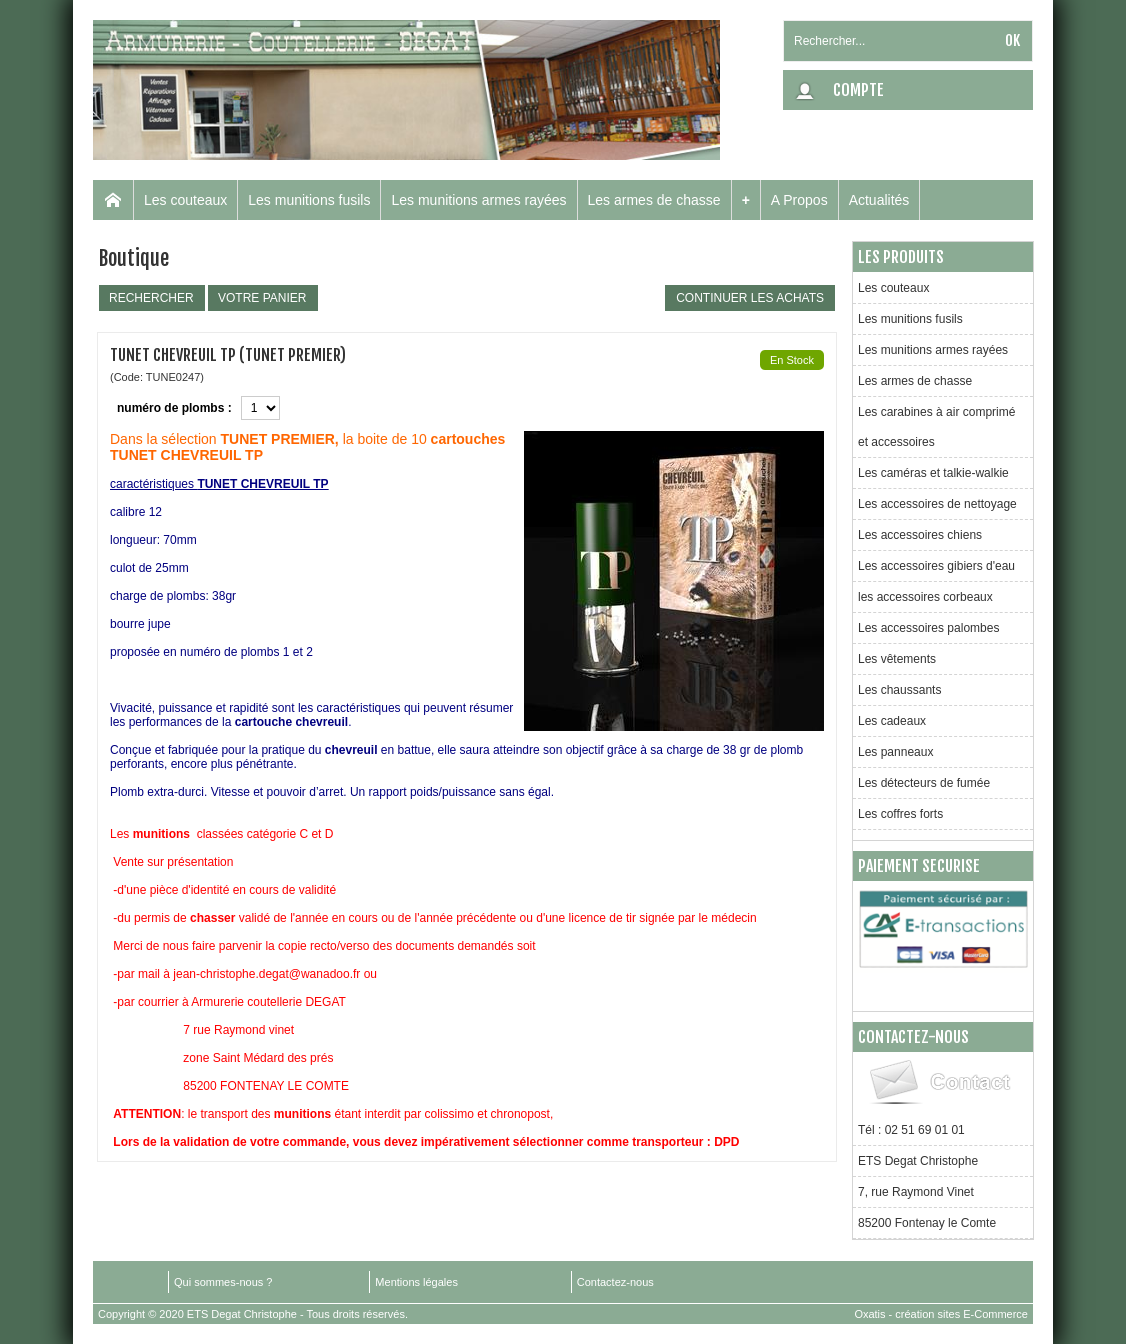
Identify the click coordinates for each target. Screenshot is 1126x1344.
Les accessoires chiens (920, 535)
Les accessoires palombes (928, 628)
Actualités (879, 200)
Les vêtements (897, 659)
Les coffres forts (900, 814)
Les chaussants (899, 690)
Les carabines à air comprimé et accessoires (936, 427)
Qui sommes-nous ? (223, 1282)
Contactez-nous (615, 1282)
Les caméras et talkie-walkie (933, 473)
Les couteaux (185, 200)
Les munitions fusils (309, 200)
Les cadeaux (892, 721)
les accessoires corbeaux (925, 597)
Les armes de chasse (654, 200)
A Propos (799, 200)
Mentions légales (416, 1282)
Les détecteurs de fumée (924, 783)
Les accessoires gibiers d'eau (936, 566)
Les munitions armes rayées (478, 200)
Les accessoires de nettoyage (937, 504)
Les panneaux (895, 752)
